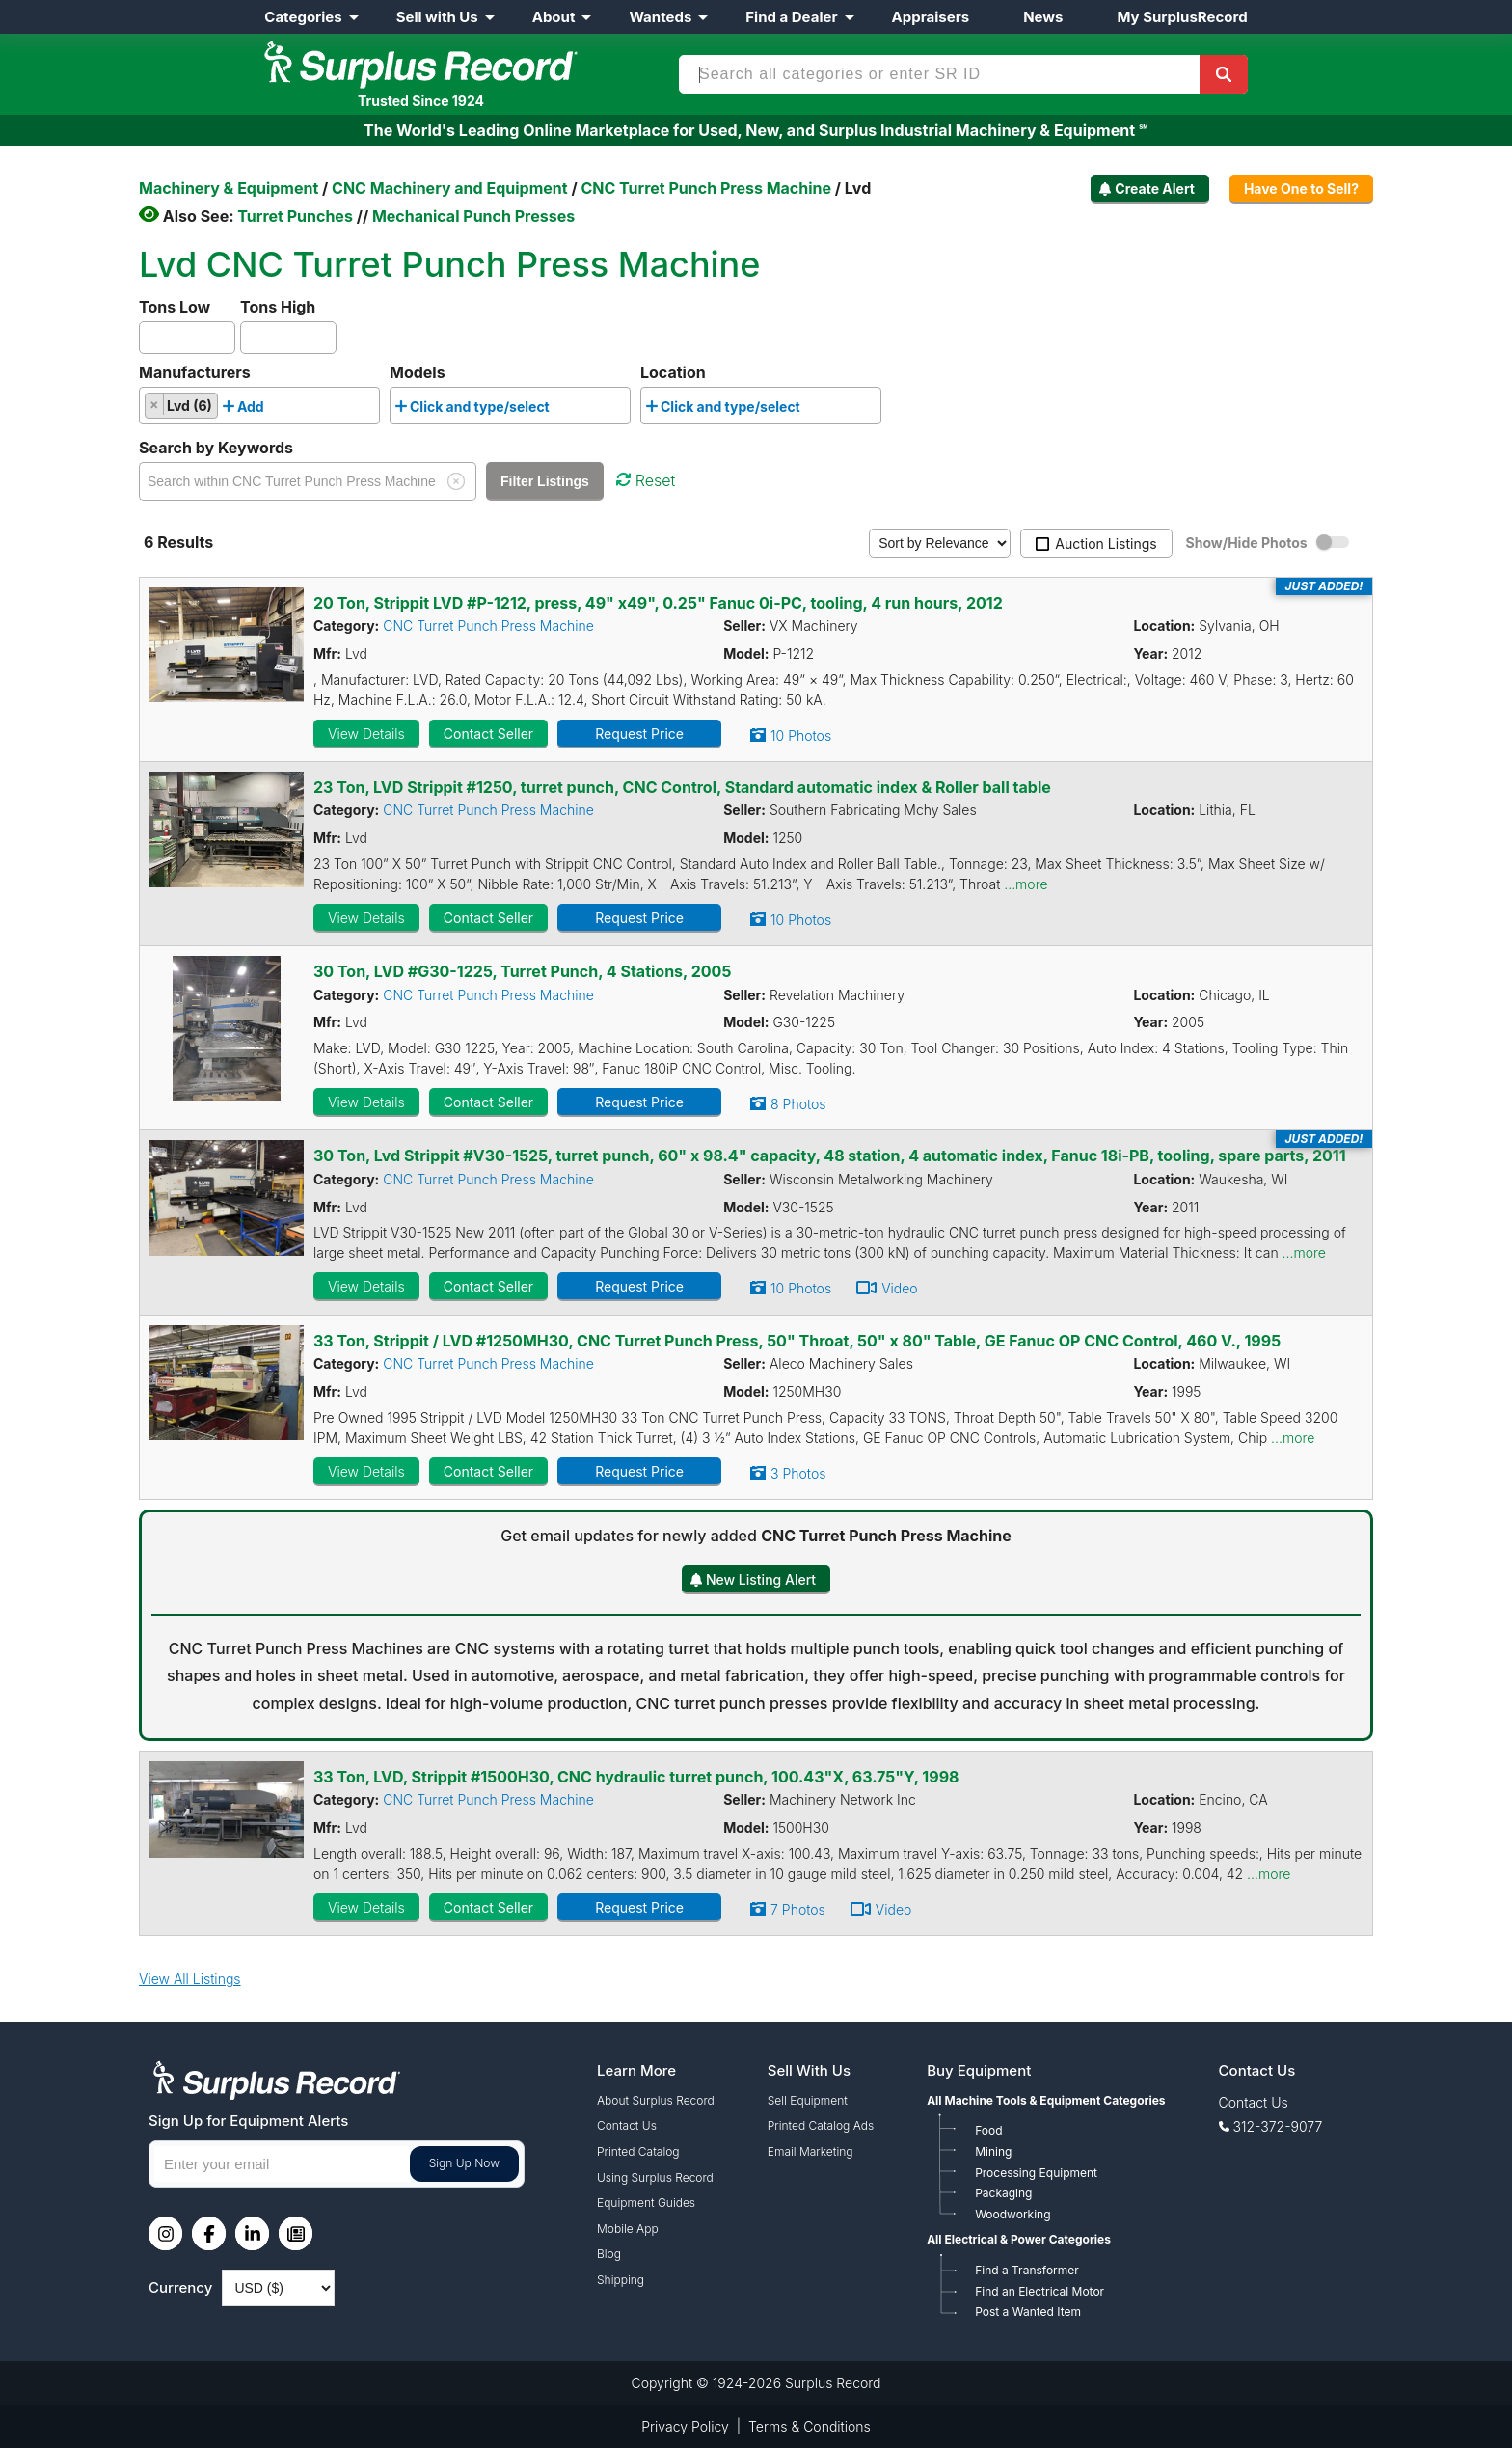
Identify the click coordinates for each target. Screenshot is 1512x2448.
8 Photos (797, 1104)
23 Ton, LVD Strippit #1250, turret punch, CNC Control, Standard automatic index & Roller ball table (682, 787)
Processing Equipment (1036, 2172)
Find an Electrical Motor (1039, 2291)
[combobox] (259, 405)
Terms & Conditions (809, 2426)
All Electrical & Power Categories (1019, 2239)
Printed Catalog (638, 2151)
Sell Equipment (808, 2100)
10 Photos (800, 735)
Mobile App (628, 2228)
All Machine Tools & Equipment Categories (1046, 2100)
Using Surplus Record (655, 2177)
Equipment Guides (646, 2202)
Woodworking (1012, 2214)
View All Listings (190, 1979)
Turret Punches (295, 216)
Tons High (277, 306)
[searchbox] (274, 410)
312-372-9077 (1278, 2126)
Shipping (620, 2279)
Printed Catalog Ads (821, 2125)
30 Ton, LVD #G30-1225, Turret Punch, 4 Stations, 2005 (522, 971)
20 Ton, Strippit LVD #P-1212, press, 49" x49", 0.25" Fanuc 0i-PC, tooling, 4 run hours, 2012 (658, 602)
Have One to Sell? (1301, 188)
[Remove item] (155, 404)
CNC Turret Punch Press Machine (488, 625)
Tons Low (174, 306)
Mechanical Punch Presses (473, 216)
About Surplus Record (656, 2100)
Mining (993, 2151)
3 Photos (797, 1473)
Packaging (1003, 2193)
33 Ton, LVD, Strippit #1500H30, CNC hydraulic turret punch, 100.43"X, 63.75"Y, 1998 (635, 1776)
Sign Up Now (464, 2163)
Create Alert (1155, 188)
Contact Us (627, 2125)
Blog (609, 2253)
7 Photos (797, 1909)
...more (1025, 884)
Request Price (639, 733)
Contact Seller (488, 733)
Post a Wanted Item (1028, 2311)
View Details (366, 733)
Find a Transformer (1027, 2270)
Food (988, 2130)
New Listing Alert (761, 1579)
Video (899, 1288)
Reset (645, 480)
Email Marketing (810, 2151)
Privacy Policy (685, 2426)
